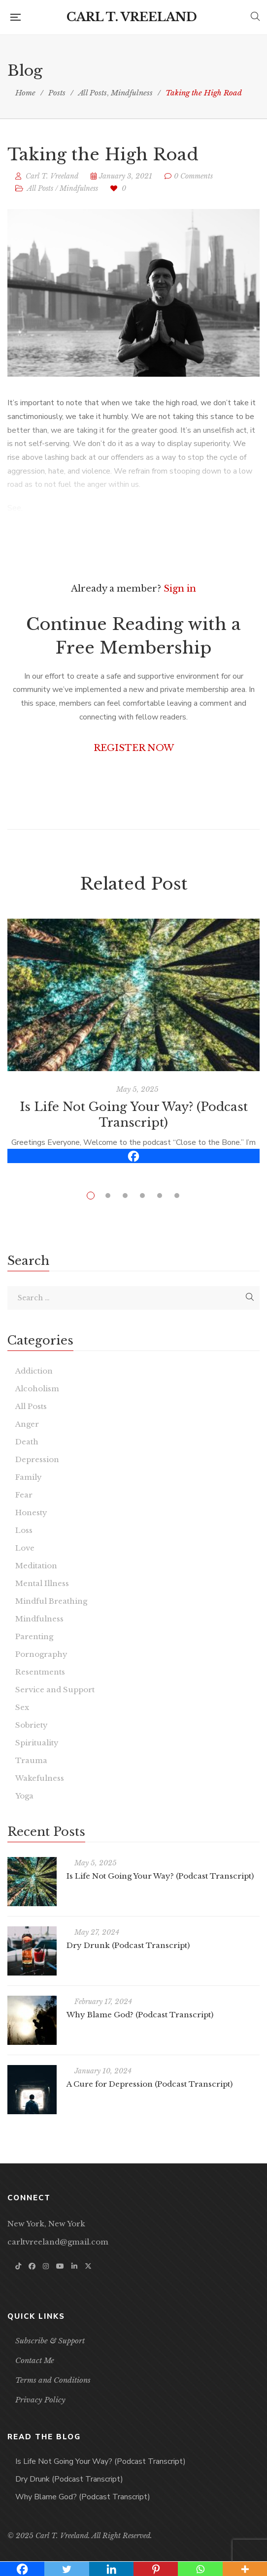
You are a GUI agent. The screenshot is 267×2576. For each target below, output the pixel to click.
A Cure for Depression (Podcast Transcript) (150, 2084)
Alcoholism (37, 1388)
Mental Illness (42, 1583)
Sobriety (31, 1725)
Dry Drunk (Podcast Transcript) (128, 1945)
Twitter (88, 2266)
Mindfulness (79, 188)
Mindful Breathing (51, 1601)
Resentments (40, 1672)
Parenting (34, 1636)
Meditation (36, 1565)
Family (28, 1477)
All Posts (40, 188)
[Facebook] (133, 1156)
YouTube (60, 2266)
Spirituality (37, 1742)
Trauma (31, 1760)
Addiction (34, 1371)
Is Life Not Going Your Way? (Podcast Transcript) (160, 1876)
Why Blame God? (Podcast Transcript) (140, 2014)
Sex (22, 1707)
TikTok (18, 2266)
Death (26, 1441)
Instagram (46, 2266)
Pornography (41, 1654)
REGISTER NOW (134, 748)
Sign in (180, 588)
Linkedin (74, 2266)
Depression (37, 1459)
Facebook (32, 2266)
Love (24, 1548)
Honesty (31, 1512)
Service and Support (55, 1689)
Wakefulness (39, 1778)
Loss (24, 1530)
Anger (27, 1424)
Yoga (24, 1795)
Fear (24, 1494)
